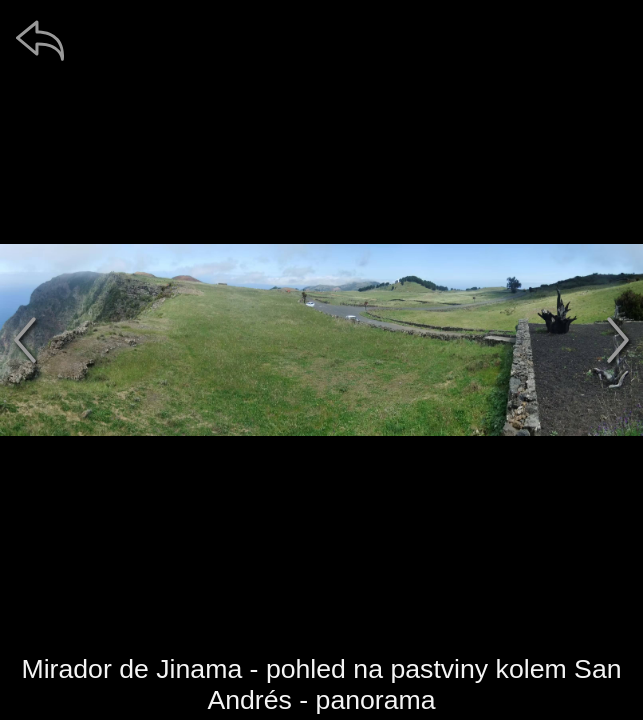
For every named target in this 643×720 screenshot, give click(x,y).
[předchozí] (25, 340)
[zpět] (40, 40)
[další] (618, 340)
